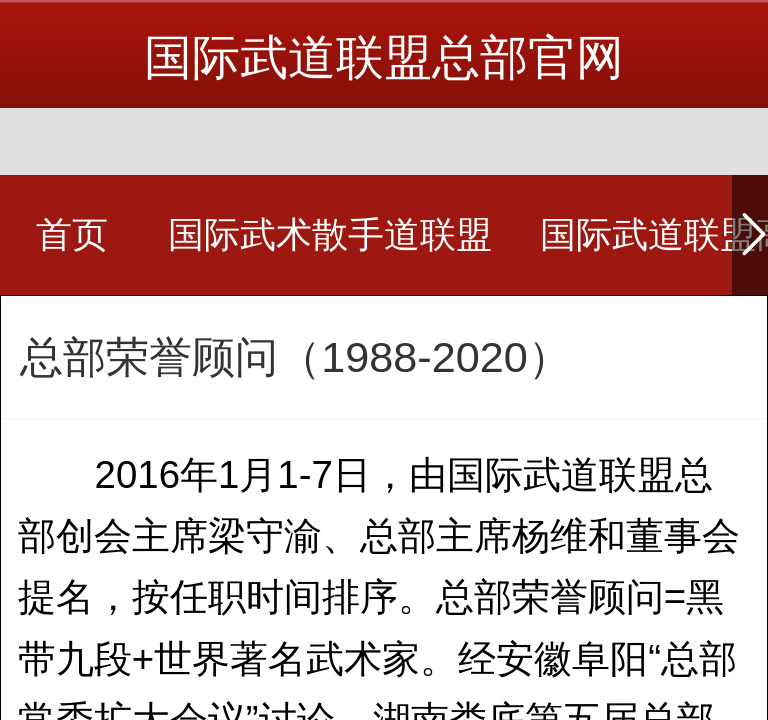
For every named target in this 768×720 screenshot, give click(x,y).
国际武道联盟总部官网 (384, 57)
